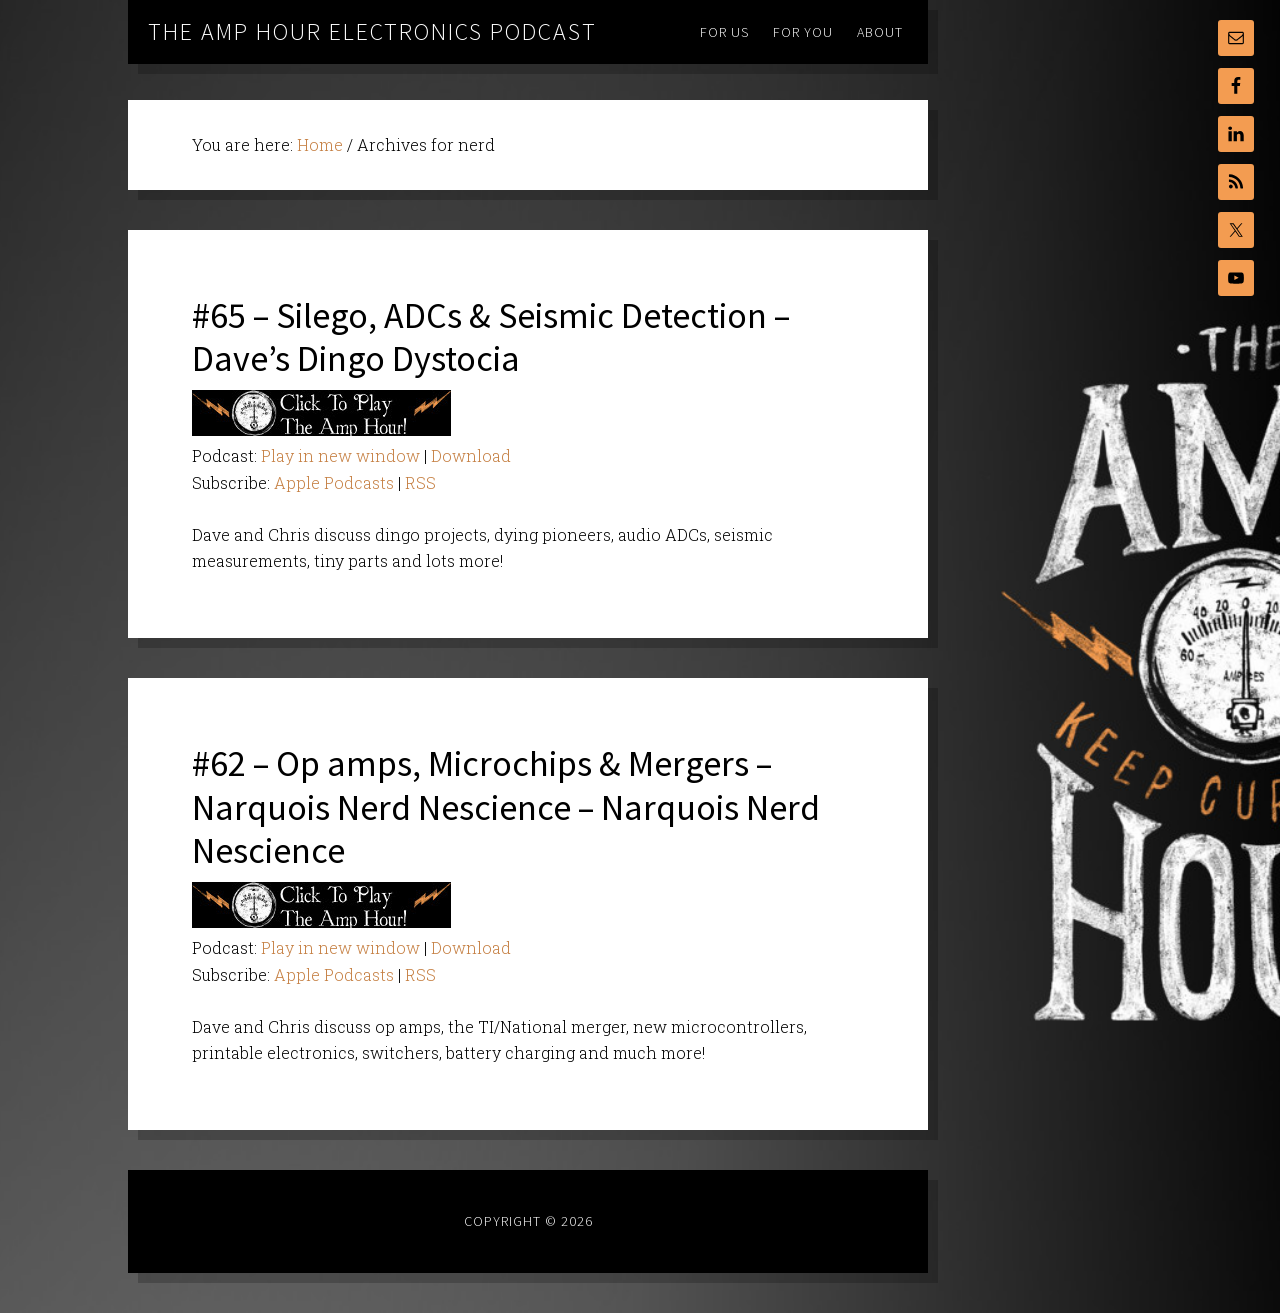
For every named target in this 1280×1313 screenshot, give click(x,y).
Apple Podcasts (334, 482)
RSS (420, 482)
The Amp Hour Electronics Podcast (372, 31)
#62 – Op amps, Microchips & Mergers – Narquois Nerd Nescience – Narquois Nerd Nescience (506, 806)
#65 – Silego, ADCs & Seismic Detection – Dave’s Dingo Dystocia (491, 337)
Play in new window (340, 455)
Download (471, 455)
